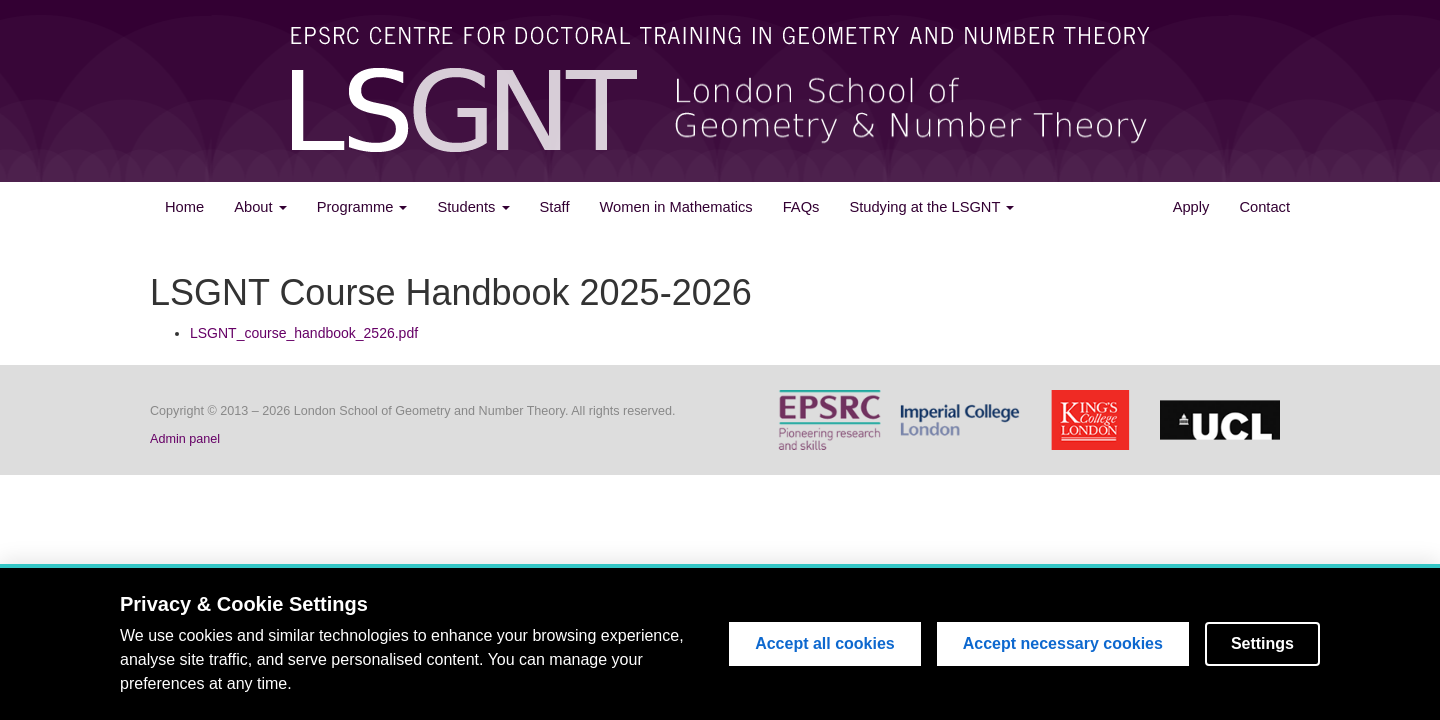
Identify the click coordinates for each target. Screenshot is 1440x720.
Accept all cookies (825, 644)
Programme (362, 207)
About (260, 207)
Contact (1264, 207)
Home (184, 207)
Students (473, 207)
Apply (1191, 207)
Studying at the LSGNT (931, 207)
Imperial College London (965, 420)
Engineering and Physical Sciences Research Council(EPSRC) (835, 420)
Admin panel (185, 439)
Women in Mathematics (675, 207)
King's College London (1095, 420)
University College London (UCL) (1225, 420)
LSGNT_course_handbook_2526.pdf (304, 333)
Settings (1262, 644)
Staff (555, 207)
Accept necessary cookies (1063, 644)
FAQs (801, 207)
